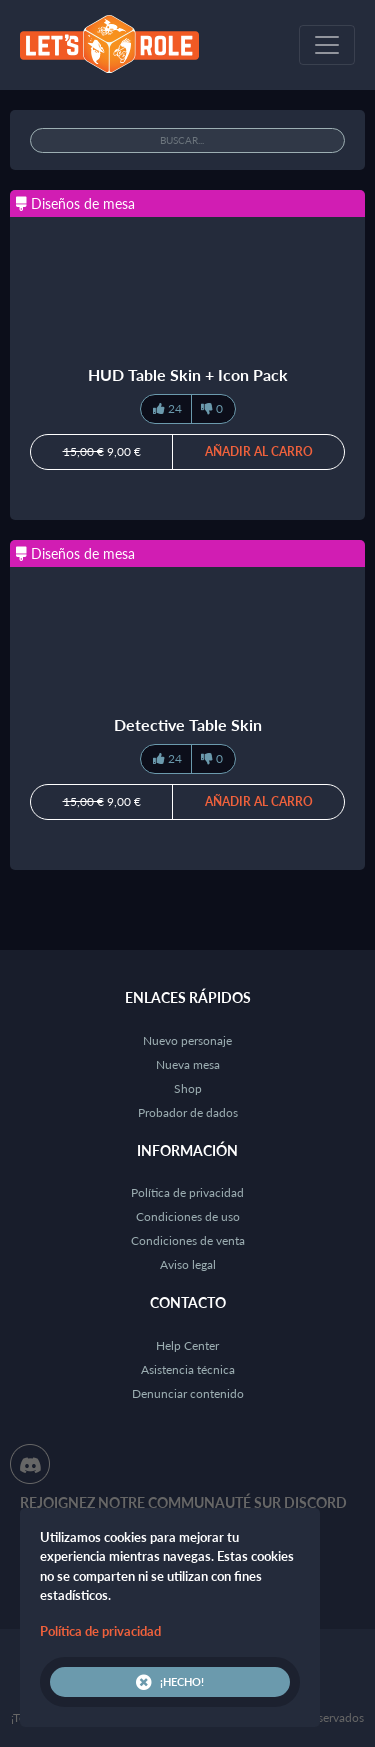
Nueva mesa (188, 1064)
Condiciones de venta (188, 1240)
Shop (188, 1088)
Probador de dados (188, 1112)
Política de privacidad (187, 1192)
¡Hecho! (170, 1682)
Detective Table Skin (188, 724)
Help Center (187, 1345)
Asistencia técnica (188, 1369)
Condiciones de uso (188, 1216)
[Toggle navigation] (327, 45)
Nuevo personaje (187, 1040)
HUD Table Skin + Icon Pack (188, 374)
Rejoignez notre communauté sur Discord (183, 1502)
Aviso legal (188, 1264)
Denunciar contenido (188, 1393)
